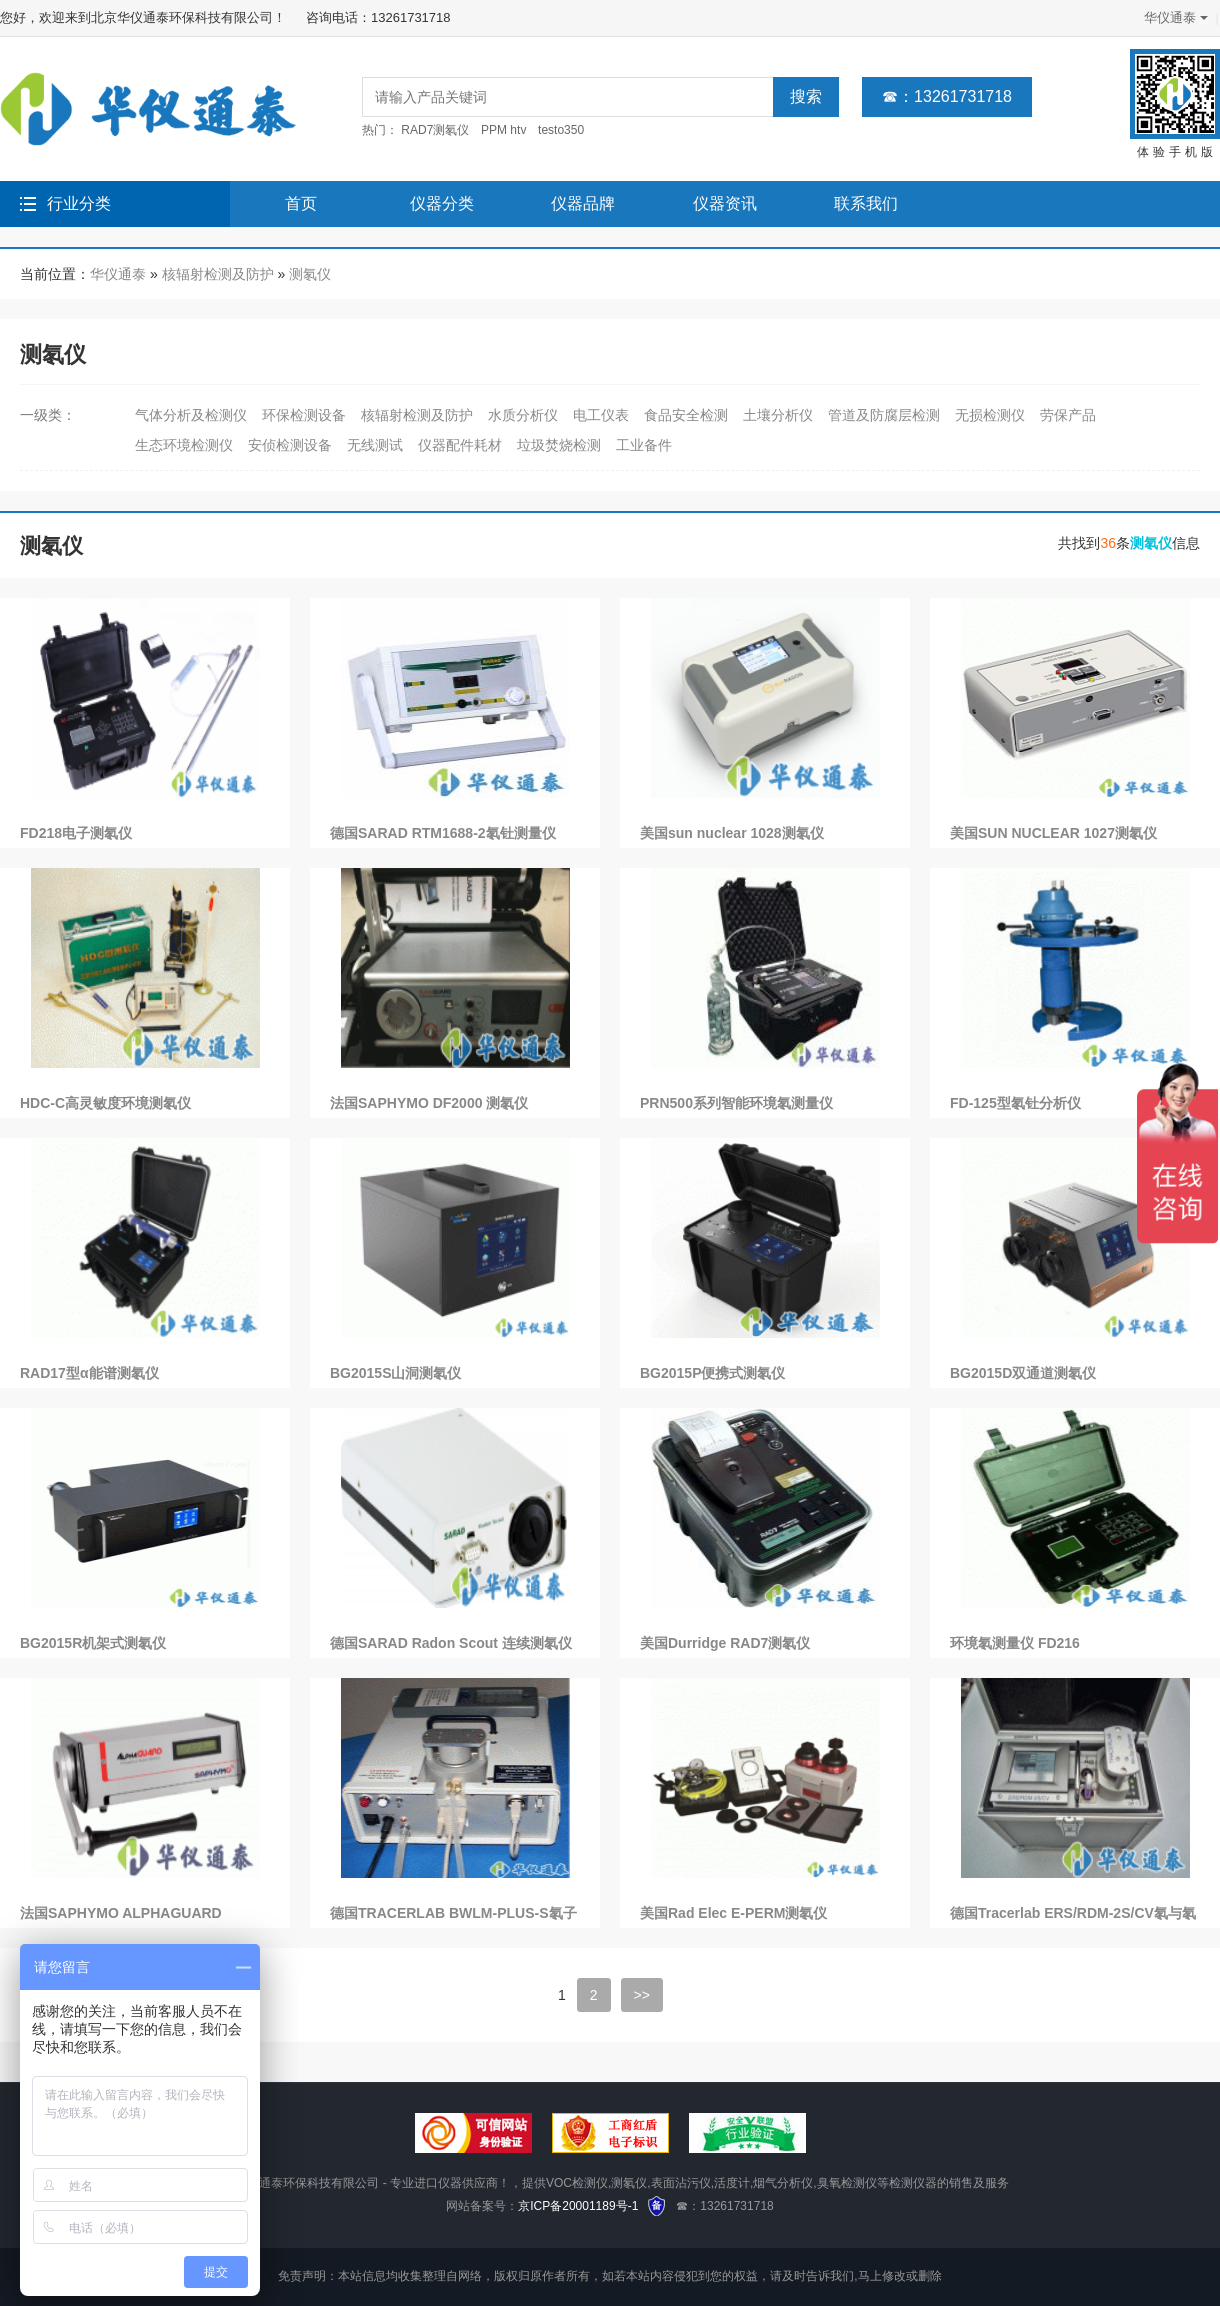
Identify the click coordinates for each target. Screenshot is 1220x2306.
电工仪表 (601, 415)
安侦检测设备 (290, 445)
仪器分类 (442, 203)
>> (642, 1995)
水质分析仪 (523, 415)
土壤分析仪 (778, 415)
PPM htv (503, 130)
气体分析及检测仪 (191, 415)
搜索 (806, 96)
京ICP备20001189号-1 (578, 2206)
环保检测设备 (304, 415)
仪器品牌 (583, 203)
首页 (301, 203)
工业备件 (644, 445)
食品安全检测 (686, 415)
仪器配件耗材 (460, 445)
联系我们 (866, 203)
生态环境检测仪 (184, 445)
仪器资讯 (725, 203)
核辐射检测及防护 (218, 274)
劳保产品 (1068, 415)
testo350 (561, 130)
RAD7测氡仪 (435, 130)
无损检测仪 (990, 415)
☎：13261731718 (947, 96)
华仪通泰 (1174, 17)
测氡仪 (310, 274)
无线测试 (375, 445)
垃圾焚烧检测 (559, 445)
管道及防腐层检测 (884, 415)
